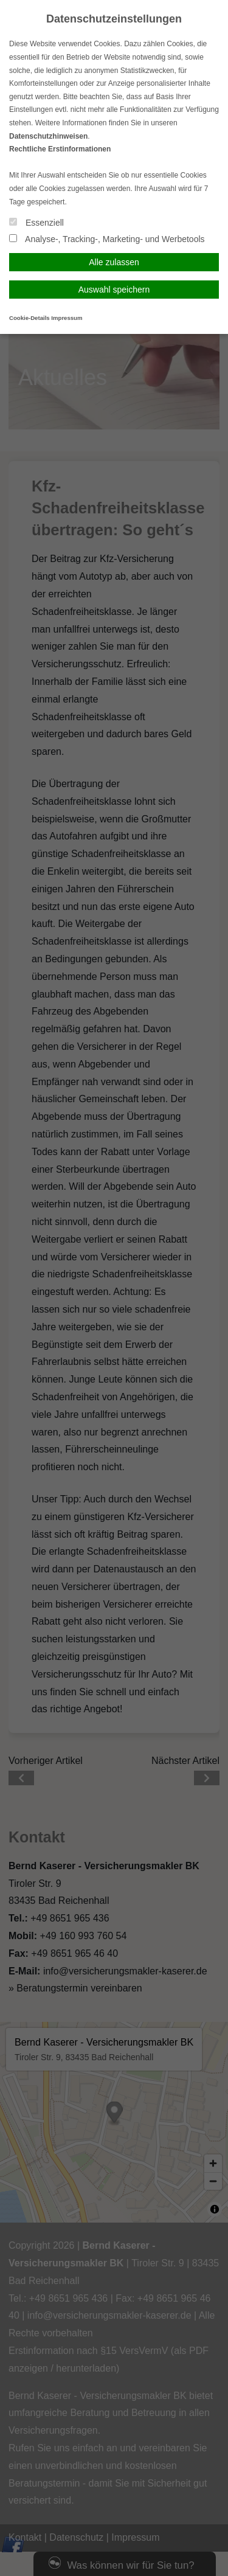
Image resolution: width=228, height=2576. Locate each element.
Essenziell (36, 222)
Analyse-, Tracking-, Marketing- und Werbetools (107, 239)
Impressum (66, 317)
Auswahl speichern (114, 289)
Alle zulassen (114, 262)
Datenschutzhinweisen (48, 136)
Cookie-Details (29, 317)
